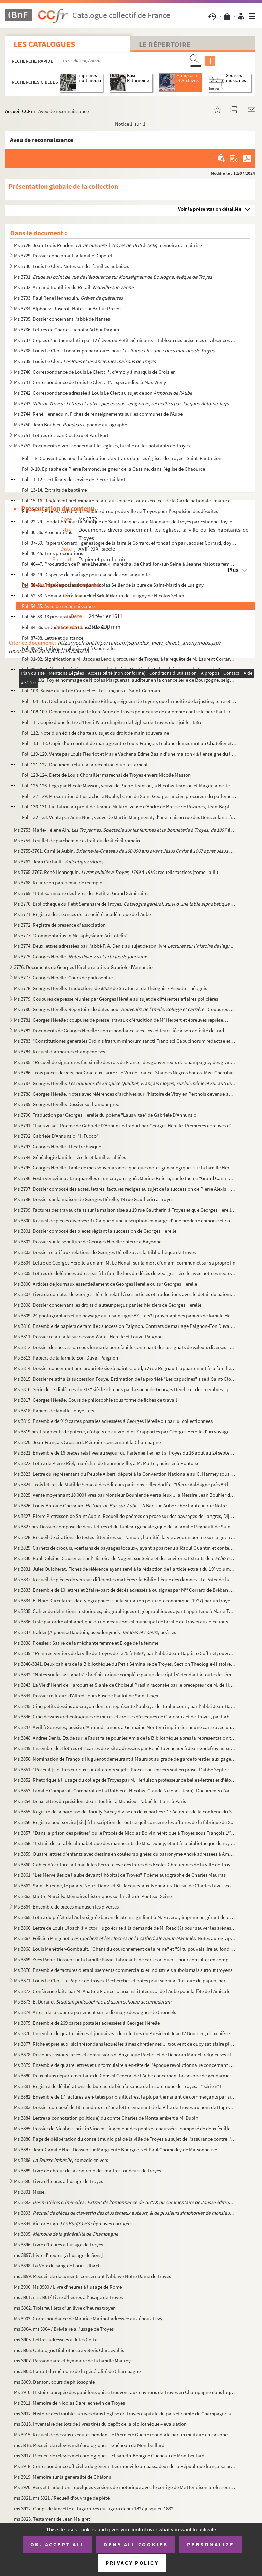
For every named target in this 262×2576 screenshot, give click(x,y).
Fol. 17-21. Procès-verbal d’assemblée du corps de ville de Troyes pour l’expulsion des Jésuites (120, 511)
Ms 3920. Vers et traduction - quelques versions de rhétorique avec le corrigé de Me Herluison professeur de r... (125, 2487)
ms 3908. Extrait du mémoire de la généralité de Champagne (77, 2371)
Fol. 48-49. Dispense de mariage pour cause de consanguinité (86, 574)
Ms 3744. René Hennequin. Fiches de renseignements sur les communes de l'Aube (98, 414)
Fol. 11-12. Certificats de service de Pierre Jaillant (73, 479)
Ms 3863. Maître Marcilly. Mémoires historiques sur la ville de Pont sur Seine (93, 1896)
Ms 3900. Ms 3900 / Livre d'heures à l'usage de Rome (68, 2286)
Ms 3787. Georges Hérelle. (125, 1083)
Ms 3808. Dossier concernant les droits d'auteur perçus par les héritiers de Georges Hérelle (107, 1305)
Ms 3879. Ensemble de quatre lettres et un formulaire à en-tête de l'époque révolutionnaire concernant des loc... (125, 2065)
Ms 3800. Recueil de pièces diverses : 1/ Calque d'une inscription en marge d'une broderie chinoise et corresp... (125, 1220)
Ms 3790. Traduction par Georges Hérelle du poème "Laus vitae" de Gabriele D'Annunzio (105, 1115)
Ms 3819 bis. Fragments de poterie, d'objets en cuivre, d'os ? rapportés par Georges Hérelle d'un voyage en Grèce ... (125, 1431)
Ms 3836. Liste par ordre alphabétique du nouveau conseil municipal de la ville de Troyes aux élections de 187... (125, 1621)
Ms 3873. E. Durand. (92, 2001)
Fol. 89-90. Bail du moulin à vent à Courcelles (69, 648)
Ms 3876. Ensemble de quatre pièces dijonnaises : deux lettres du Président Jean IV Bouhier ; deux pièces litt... (125, 2033)
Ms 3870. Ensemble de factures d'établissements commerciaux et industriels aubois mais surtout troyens (123, 1970)
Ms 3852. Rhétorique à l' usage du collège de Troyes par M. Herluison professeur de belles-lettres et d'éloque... (125, 1780)
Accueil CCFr (19, 111)
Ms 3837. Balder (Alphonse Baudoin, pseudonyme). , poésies (95, 1632)
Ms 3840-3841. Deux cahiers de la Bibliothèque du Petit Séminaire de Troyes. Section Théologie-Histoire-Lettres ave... (125, 1664)
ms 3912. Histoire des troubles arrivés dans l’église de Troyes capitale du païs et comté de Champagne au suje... (125, 2413)
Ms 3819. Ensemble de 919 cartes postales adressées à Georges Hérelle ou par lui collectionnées (113, 1421)
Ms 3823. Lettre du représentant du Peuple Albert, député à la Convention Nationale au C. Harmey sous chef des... (125, 1474)
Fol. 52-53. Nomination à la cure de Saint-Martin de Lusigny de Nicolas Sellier (103, 595)
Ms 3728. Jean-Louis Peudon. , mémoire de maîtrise (108, 245)
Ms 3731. (113, 276)
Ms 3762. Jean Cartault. (58, 861)
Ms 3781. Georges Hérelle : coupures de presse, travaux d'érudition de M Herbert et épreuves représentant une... (122, 1019)
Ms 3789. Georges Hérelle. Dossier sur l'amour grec (66, 1104)
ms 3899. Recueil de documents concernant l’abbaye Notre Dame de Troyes (92, 2276)
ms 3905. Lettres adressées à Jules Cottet (56, 2339)
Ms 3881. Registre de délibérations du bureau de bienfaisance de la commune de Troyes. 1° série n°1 (117, 2086)
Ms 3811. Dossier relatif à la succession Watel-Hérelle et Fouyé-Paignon (88, 1336)
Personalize (210, 2544)
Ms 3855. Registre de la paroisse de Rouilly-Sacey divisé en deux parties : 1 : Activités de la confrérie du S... (125, 1811)
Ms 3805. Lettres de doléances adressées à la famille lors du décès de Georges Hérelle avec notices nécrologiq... (125, 1273)
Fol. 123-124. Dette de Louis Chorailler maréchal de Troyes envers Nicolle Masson (106, 775)
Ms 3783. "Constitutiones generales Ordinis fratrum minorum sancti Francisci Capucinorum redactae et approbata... (125, 1041)
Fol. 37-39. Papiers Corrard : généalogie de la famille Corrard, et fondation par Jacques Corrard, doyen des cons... (129, 542)
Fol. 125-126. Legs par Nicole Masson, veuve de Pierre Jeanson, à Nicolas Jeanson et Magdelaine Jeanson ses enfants (129, 785)
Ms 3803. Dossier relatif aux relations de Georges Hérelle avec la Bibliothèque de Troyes (105, 1252)
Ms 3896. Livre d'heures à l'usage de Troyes (58, 2244)
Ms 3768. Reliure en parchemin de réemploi (59, 882)
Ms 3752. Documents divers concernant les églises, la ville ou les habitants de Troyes (102, 445)
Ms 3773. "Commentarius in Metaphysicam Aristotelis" (71, 935)
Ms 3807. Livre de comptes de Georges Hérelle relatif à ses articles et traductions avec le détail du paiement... (125, 1294)
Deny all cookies (136, 2544)
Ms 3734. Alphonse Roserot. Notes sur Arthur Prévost (68, 308)
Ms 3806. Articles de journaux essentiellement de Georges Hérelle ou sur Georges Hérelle (105, 1284)
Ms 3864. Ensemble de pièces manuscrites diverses (66, 1906)
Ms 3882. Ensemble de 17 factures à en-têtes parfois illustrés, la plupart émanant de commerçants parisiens (125, 2096)
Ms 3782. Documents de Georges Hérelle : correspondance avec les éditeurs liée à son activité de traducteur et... (122, 1030)
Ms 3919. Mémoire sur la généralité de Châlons (62, 2476)
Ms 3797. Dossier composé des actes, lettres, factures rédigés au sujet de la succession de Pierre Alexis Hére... (125, 1188)
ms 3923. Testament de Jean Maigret (52, 2519)
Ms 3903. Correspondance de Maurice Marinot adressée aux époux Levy (88, 2318)
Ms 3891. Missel (30, 2191)
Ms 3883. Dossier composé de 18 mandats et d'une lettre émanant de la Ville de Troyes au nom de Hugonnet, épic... (125, 2107)
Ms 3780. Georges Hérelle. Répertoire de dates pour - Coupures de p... (125, 1009)
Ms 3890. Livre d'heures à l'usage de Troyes (58, 2181)
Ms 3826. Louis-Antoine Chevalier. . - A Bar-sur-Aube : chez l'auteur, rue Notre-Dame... (125, 1505)
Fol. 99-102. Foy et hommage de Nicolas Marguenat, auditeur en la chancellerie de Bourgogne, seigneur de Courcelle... (129, 680)
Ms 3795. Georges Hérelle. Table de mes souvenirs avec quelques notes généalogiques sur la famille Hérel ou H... (125, 1167)
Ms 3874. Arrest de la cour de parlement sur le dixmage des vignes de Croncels (95, 2012)
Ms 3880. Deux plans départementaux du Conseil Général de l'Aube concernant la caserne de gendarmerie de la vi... (125, 2075)
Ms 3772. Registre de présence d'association (60, 925)
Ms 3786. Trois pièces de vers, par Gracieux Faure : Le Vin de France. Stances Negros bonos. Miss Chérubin (124, 1072)
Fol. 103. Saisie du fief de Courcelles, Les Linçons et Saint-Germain (91, 690)
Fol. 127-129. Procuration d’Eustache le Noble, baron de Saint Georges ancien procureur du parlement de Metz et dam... (129, 796)
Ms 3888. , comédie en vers (61, 2160)
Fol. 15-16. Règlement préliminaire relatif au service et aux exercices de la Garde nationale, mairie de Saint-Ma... (129, 500)
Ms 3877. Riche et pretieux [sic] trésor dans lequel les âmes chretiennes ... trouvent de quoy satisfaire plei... (125, 2044)
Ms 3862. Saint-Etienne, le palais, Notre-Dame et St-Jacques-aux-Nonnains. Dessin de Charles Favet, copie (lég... (125, 1885)
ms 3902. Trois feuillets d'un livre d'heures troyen (65, 2308)
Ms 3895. (66, 2234)
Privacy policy (132, 2563)
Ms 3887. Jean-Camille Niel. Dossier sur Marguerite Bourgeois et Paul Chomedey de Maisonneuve (115, 2149)
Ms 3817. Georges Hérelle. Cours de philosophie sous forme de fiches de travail (95, 1400)
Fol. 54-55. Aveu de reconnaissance (58, 606)
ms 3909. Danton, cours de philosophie (54, 2381)
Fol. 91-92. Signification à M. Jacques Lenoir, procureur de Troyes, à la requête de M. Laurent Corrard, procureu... (129, 659)
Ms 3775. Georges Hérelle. (80, 956)
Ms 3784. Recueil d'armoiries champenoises (59, 1051)
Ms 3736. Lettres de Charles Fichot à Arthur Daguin (66, 329)
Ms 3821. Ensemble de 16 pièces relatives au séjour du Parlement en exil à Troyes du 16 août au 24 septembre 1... (125, 1452)
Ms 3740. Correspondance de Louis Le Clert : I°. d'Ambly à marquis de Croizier (94, 371)
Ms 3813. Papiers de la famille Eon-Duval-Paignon (66, 1357)
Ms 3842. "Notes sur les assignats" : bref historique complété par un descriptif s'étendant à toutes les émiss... (125, 1674)
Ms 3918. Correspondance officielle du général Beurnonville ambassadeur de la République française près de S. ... (125, 2466)
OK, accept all (57, 2544)
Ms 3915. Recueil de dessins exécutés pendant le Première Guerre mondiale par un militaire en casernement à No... (125, 2434)
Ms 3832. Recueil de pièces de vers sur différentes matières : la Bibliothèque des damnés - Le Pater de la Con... (125, 1579)
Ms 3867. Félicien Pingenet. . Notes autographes (125, 1938)
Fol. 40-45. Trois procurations (52, 553)
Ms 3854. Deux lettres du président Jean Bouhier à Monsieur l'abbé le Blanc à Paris (100, 1801)
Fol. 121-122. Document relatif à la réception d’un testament (85, 764)
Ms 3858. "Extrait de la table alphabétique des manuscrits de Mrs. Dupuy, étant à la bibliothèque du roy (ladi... (125, 1843)
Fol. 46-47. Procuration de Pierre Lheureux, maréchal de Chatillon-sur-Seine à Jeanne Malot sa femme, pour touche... (129, 564)
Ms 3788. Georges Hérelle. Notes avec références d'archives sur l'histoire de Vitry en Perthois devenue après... (125, 1093)
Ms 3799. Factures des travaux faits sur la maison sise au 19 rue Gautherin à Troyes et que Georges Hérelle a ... (125, 1210)
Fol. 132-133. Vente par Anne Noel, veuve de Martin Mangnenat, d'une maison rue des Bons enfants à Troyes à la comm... (129, 817)
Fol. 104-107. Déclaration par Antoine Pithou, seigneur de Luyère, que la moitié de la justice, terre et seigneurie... (129, 701)
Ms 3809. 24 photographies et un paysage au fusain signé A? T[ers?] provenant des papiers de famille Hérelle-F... (125, 1315)
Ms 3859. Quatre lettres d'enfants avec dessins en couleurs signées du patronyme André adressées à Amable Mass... (125, 1854)
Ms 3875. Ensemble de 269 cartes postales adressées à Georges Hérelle (87, 2023)
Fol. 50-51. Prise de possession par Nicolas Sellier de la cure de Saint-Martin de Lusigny (113, 585)
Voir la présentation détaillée (210, 209)
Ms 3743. (125, 403)
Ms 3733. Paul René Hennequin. (68, 298)
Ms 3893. (125, 2213)
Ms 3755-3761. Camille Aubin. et (125, 851)
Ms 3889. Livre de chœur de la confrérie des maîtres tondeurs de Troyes (87, 2170)
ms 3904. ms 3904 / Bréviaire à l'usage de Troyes (64, 2329)
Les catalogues (44, 44)
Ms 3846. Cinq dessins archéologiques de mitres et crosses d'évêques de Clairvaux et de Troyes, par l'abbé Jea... (125, 1716)
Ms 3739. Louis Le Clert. (85, 361)
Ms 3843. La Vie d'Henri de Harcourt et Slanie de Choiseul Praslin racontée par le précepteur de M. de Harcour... (125, 1685)
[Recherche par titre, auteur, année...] (123, 60)
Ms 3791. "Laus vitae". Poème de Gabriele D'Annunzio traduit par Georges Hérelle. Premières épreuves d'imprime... (125, 1125)
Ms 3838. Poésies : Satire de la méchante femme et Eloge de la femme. (87, 1642)
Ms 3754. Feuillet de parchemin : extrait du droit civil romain (77, 840)
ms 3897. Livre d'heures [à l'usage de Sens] (58, 2255)
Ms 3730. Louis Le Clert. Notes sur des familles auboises (71, 266)
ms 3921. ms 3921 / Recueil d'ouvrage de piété (62, 2498)
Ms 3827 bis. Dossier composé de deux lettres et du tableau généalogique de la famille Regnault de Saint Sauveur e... (125, 1526)
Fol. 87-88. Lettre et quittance (52, 637)
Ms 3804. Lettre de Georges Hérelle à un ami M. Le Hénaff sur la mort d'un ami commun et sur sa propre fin (124, 1262)
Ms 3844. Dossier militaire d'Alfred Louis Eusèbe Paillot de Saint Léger (86, 1695)
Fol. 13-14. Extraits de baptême (54, 490)
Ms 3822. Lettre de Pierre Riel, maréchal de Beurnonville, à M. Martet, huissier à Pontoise (106, 1463)
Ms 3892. (125, 2202)
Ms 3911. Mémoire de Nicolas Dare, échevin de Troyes (69, 2403)
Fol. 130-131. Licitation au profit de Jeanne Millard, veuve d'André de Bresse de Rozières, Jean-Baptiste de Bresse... (129, 806)
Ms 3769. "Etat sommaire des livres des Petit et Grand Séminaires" (82, 893)
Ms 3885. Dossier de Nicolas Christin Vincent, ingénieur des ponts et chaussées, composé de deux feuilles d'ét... (125, 2128)
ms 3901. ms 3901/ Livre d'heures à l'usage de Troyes (68, 2297)
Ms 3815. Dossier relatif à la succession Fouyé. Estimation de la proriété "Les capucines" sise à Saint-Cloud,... (125, 1379)
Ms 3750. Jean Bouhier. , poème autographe (70, 424)
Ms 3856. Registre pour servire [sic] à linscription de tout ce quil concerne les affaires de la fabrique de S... (124, 1822)
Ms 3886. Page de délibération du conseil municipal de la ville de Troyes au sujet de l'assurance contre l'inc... (125, 2139)
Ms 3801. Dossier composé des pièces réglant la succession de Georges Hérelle (95, 1231)
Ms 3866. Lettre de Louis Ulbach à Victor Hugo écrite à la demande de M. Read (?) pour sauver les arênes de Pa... (125, 1928)
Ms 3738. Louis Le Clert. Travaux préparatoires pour (114, 350)
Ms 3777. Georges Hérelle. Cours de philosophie (63, 977)
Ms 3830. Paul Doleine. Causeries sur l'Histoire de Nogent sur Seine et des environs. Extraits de (125, 1558)
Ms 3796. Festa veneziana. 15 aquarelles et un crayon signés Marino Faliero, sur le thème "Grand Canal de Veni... (125, 1178)
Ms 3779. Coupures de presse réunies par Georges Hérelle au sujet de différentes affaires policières (116, 998)
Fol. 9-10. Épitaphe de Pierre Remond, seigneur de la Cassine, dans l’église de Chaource (113, 469)
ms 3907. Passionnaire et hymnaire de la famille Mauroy (72, 2360)
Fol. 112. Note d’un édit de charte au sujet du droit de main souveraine (95, 732)
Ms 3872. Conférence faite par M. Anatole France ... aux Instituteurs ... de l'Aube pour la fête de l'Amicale (122, 1991)
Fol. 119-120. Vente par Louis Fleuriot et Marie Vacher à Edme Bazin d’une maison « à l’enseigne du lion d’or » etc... (129, 754)
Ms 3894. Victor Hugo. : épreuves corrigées (73, 2223)
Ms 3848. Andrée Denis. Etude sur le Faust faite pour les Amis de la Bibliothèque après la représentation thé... (125, 1737)
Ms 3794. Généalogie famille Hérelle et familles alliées (70, 1157)
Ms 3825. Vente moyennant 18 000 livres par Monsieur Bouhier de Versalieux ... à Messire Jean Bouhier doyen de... (125, 1495)
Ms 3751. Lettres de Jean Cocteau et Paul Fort (61, 435)
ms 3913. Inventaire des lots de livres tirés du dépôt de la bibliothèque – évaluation (100, 2424)
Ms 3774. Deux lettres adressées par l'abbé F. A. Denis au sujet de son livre (123, 946)
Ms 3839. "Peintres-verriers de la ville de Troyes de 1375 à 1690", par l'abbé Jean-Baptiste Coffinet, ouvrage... (125, 1653)
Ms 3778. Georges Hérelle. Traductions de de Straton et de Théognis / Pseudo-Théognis (110, 988)
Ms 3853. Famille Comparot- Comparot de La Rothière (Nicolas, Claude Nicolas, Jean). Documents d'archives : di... (125, 1790)
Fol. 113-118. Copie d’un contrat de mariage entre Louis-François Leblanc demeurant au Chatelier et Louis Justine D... (129, 743)
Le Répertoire (165, 44)
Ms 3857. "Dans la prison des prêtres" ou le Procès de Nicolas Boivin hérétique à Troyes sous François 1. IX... (125, 1832)
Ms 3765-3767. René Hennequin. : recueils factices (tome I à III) (116, 872)
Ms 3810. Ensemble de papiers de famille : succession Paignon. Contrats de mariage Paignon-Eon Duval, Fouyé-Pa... (125, 1326)
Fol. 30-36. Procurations (47, 532)
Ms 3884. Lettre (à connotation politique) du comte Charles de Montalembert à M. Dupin (106, 2118)
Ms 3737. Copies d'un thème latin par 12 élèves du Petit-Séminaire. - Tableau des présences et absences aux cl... (125, 340)
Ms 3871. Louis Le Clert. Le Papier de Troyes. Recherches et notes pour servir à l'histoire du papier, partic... (122, 1980)
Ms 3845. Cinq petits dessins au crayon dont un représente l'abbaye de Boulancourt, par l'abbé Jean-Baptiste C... (125, 1706)
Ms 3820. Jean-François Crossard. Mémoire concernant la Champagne (87, 1442)
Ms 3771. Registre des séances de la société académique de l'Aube (82, 914)
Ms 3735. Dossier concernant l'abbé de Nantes (62, 319)
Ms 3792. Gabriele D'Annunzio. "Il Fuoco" (56, 1136)
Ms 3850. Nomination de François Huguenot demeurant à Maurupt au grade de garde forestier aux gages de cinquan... (125, 1759)
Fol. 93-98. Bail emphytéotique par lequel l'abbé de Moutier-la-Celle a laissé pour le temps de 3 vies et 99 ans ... (129, 669)
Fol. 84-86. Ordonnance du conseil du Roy (65, 627)
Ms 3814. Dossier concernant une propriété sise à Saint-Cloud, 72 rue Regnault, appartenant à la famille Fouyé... (125, 1368)
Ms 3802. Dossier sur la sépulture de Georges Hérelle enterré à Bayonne (87, 1241)
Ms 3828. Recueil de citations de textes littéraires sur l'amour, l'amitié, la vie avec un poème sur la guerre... (125, 1537)
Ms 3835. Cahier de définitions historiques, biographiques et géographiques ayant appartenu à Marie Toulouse (125, 1611)
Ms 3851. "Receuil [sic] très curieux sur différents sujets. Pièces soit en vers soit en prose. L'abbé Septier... (123, 1769)
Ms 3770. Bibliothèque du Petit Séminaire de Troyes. (125, 903)
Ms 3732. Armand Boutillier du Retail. (73, 287)
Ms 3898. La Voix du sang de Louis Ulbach (57, 2265)
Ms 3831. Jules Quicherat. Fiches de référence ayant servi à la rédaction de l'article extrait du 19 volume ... (125, 1568)
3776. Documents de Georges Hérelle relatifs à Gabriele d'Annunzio (83, 967)
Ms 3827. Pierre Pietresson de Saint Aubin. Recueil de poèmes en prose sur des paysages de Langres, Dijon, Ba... (125, 1516)
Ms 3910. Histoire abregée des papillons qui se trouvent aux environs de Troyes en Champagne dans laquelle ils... (125, 2392)
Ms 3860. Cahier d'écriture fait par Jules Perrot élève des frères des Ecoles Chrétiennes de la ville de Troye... (125, 1864)
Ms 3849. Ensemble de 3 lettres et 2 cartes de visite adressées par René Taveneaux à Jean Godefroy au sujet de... (125, 1748)
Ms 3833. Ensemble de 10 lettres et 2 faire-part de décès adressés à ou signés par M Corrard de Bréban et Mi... (125, 1589)
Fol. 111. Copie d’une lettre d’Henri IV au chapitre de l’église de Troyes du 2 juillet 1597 (112, 722)
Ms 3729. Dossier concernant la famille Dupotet (63, 255)
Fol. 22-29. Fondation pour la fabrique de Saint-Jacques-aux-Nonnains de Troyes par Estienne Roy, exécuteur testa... (129, 521)
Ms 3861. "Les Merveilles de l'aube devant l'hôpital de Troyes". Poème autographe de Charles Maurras (120, 1875)
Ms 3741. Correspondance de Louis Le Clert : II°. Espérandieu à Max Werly (90, 382)
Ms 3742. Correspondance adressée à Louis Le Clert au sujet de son (103, 393)
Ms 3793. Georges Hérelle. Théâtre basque (57, 1146)
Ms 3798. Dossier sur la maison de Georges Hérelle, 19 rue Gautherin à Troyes (93, 1199)
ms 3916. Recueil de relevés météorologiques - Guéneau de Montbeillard (89, 2445)
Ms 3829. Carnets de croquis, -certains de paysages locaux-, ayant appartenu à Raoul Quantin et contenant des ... (125, 1547)
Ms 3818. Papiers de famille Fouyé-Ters (54, 1410)
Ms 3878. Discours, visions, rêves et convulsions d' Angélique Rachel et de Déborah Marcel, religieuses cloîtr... (125, 2054)
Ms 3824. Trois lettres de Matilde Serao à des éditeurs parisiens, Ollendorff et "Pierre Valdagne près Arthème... (125, 1484)
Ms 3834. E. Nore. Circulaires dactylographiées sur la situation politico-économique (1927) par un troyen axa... (125, 1600)
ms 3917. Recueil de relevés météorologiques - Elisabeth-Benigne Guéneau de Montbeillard (109, 2455)
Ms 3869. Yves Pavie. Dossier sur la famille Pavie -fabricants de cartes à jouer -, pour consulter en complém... (125, 1959)
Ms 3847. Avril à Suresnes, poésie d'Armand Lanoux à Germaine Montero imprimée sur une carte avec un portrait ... (125, 1727)
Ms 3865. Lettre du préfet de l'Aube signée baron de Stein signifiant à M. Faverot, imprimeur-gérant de (125, 1917)
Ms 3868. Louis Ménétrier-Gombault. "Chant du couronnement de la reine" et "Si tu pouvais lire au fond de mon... (125, 1949)
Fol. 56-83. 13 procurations (49, 616)
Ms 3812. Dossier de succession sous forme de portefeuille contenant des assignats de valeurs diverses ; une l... (125, 1347)
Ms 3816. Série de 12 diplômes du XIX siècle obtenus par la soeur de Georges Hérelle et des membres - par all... (125, 1389)
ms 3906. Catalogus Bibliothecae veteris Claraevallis (69, 2350)
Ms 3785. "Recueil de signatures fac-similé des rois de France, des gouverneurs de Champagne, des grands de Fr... (125, 1062)
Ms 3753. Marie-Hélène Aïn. (125, 830)
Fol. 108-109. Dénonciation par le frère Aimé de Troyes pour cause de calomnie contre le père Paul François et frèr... (129, 711)
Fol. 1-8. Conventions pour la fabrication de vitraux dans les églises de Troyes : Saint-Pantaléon (121, 458)
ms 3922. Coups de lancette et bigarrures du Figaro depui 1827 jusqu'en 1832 (93, 2508)
